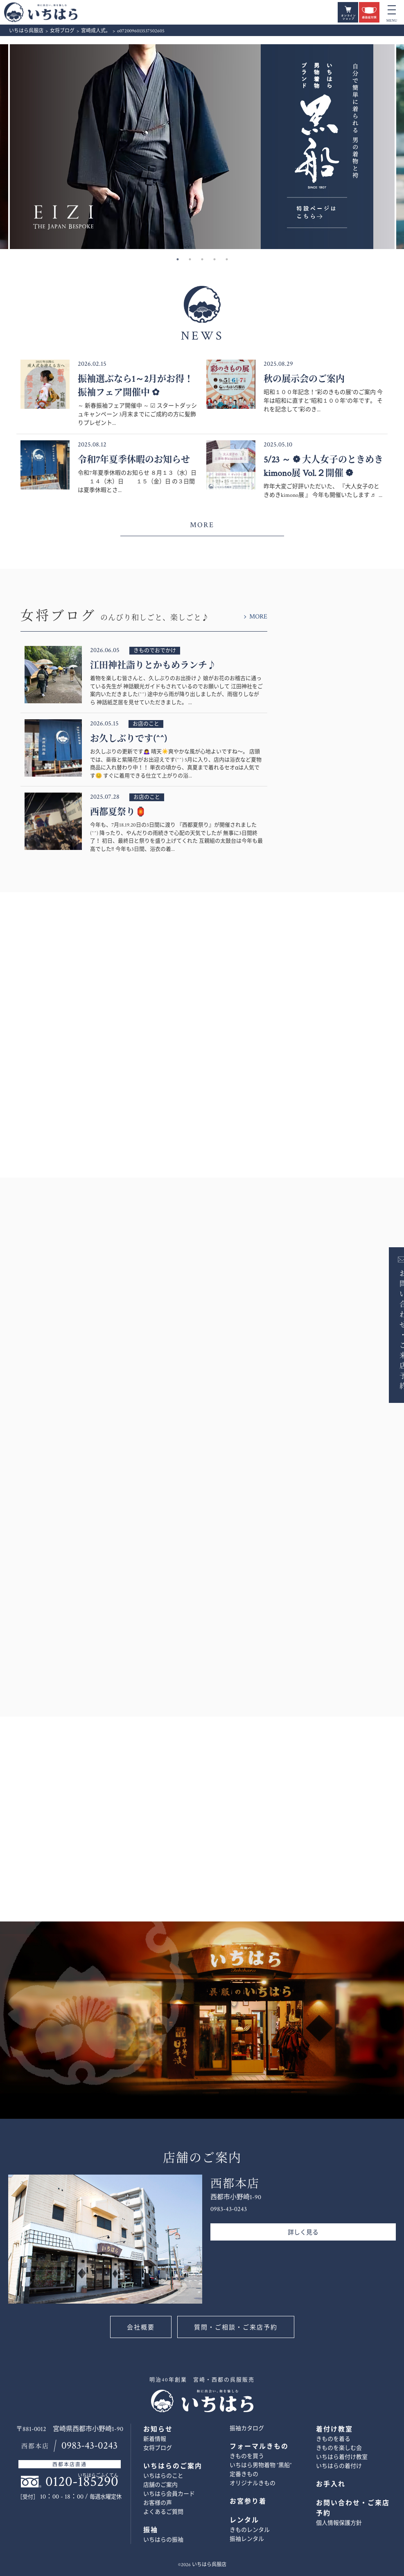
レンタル (244, 2520)
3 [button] (202, 259)
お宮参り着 (248, 2501)
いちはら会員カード (169, 2494)
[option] (202, 146)
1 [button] (178, 259)
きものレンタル (250, 2530)
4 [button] (214, 259)
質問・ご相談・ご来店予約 (236, 2327)
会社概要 (141, 2327)
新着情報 (154, 2439)
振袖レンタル (247, 2539)
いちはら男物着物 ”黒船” (260, 2465)
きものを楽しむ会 (339, 2448)
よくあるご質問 (163, 2512)
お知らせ (158, 2429)
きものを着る (333, 2439)
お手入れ (330, 2484)
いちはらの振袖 (163, 2540)
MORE (202, 525)
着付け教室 (334, 2429)
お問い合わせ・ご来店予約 (390, 1329)
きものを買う (247, 2456)
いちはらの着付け (339, 2466)
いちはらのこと (163, 2476)
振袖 (150, 2530)
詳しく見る (303, 2232)
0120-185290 (81, 2481)
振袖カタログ (247, 2428)
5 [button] (227, 259)
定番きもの (244, 2474)
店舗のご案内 (160, 2485)
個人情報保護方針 (339, 2523)
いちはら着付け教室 (342, 2457)
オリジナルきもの (252, 2483)
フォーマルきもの (259, 2446)
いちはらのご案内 (172, 2466)
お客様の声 (157, 2503)
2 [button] (190, 259)
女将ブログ (157, 2448)
